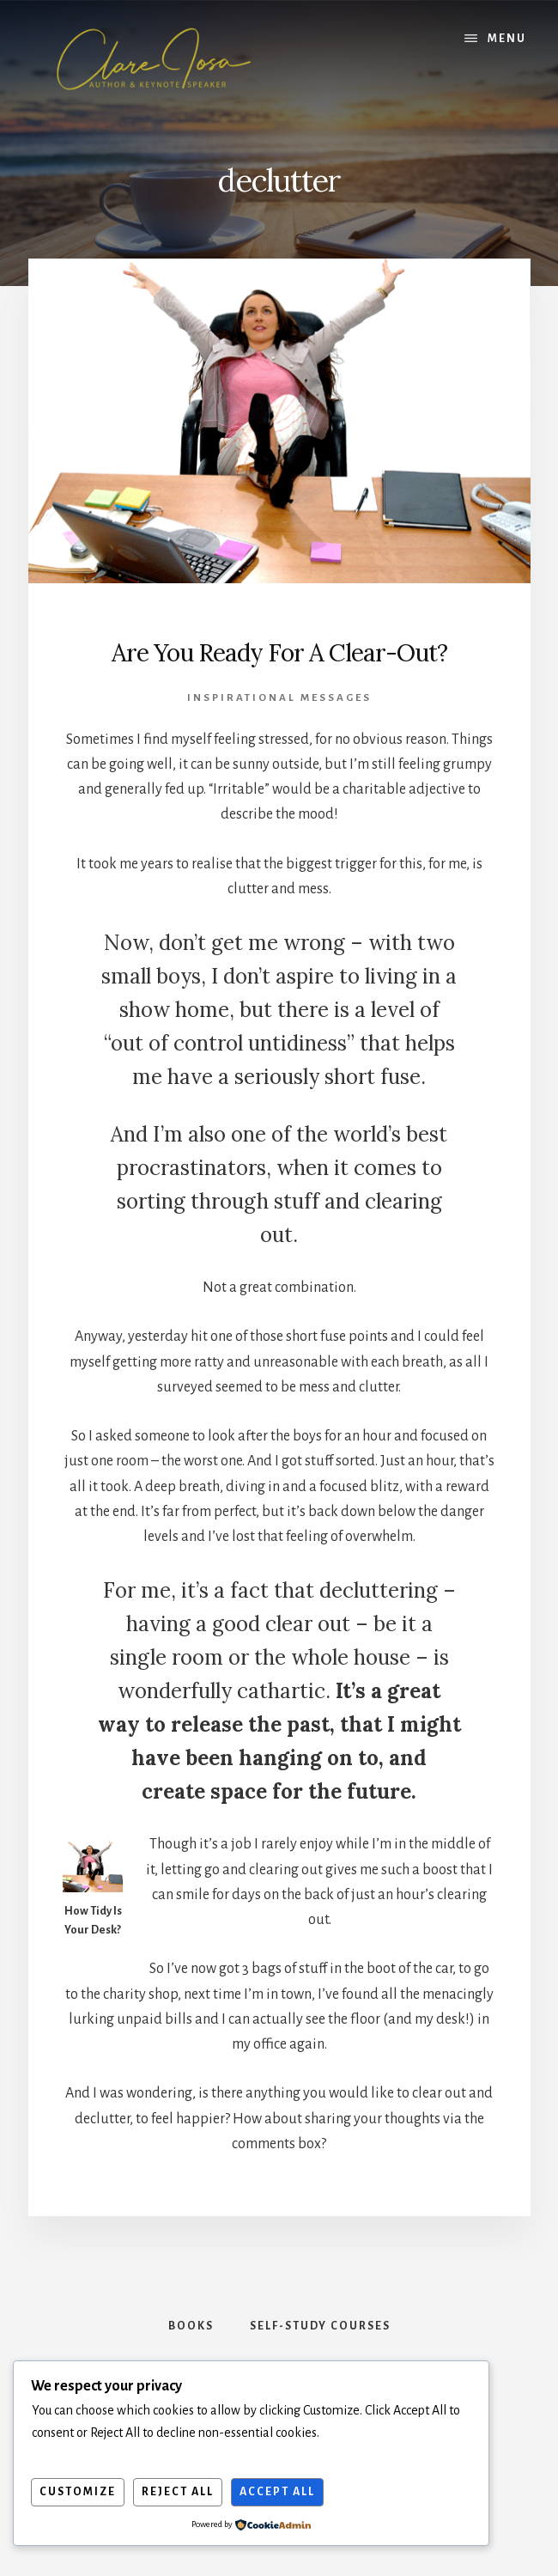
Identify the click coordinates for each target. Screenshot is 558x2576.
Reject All (178, 2492)
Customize (77, 2492)
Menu (507, 39)
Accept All (277, 2492)
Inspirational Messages (279, 697)
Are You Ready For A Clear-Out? (279, 652)
